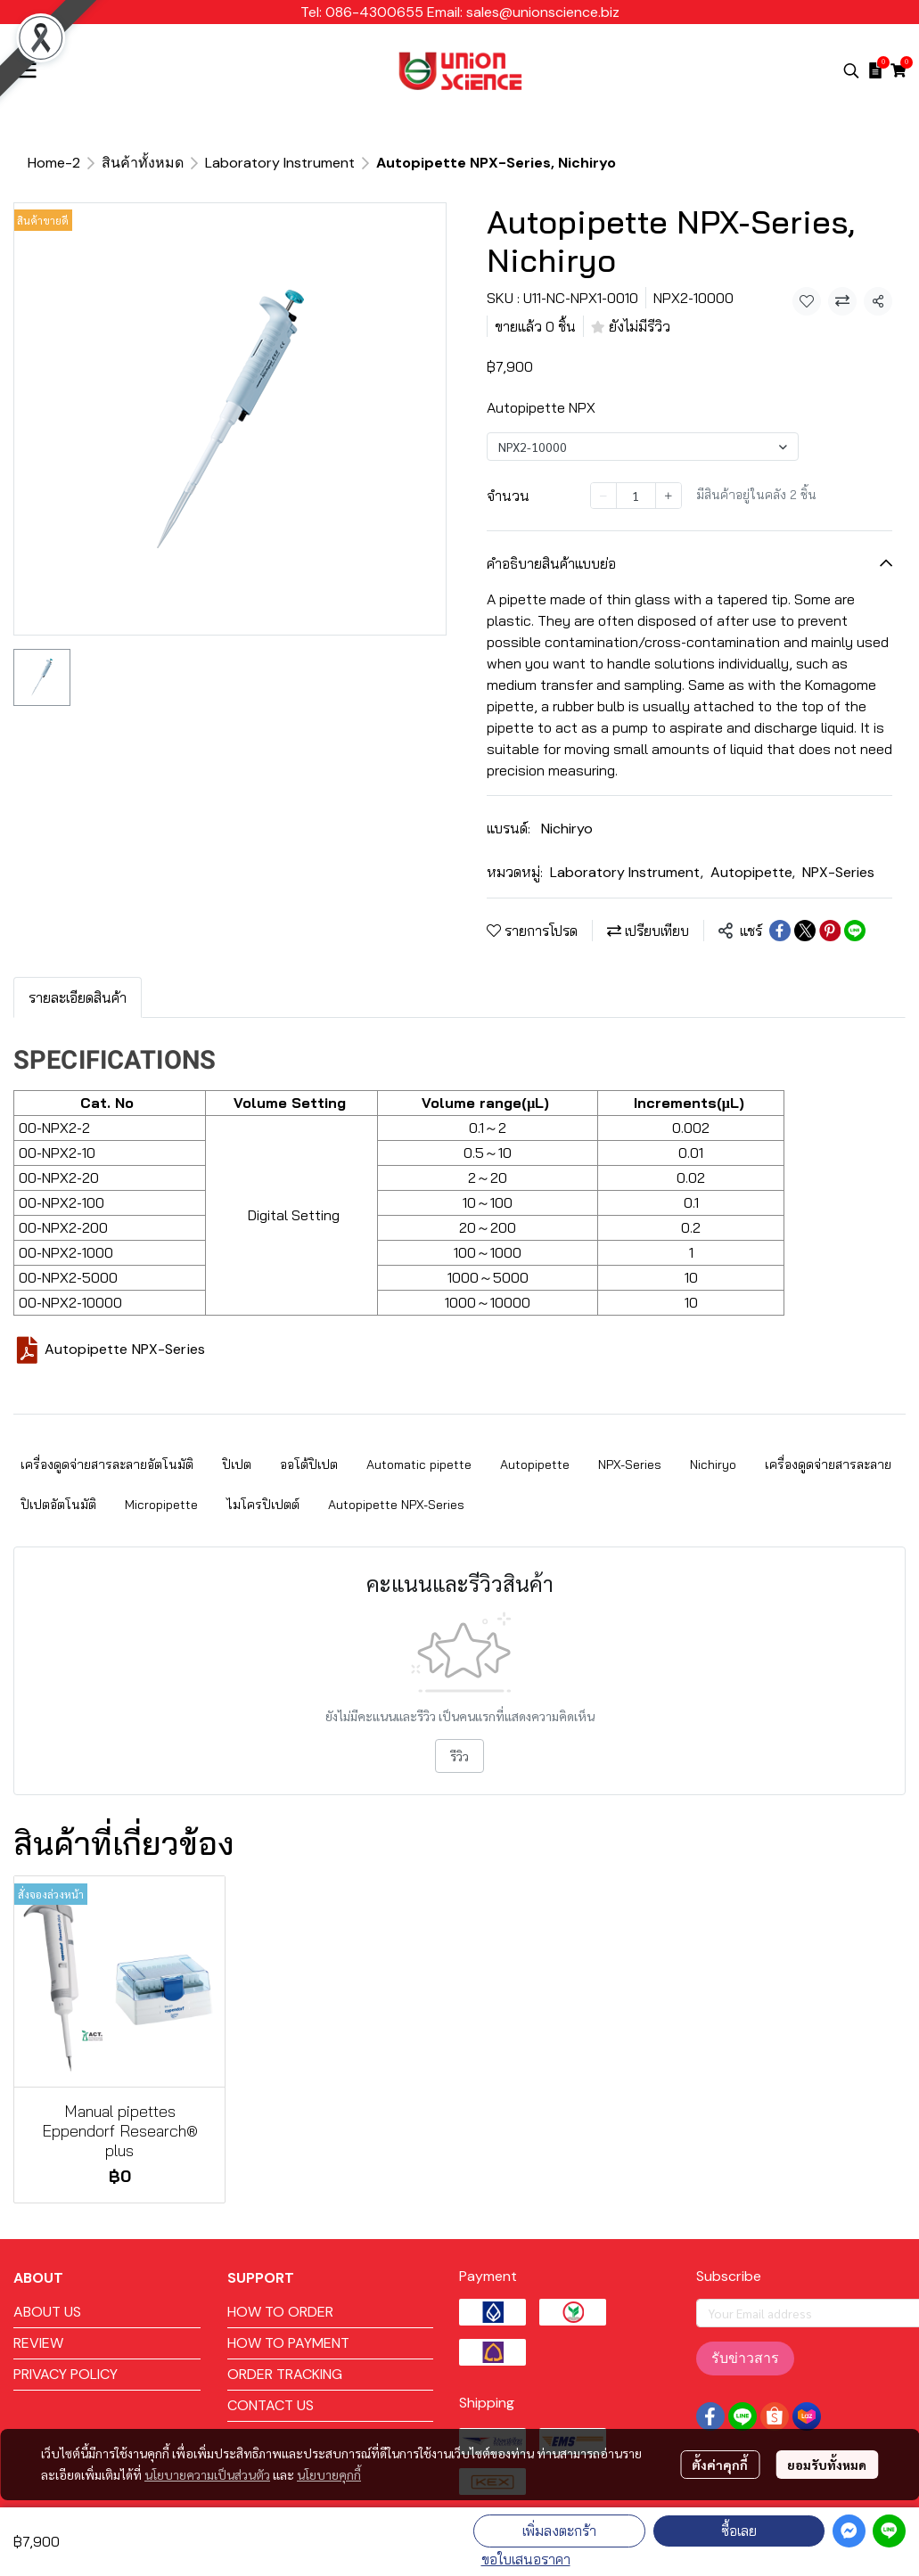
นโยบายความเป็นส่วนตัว (207, 2474)
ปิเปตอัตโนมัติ (58, 1505)
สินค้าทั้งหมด (143, 162)
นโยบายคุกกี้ (329, 2474)
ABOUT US (47, 2311)
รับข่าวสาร (745, 2358)
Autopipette (752, 872)
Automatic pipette (419, 1464)
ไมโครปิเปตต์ (262, 1505)
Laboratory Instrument (280, 162)
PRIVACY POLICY (65, 2374)
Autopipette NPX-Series (125, 1349)
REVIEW (38, 2343)
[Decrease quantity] (603, 495)
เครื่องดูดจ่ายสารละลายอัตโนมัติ (107, 1464)
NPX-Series (838, 872)
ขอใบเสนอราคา (525, 2559)
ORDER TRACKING (284, 2374)
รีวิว (459, 1756)
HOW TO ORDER (280, 2311)
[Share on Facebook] (780, 930)
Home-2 (54, 162)
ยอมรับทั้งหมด (826, 2465)
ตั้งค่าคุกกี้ (720, 2465)
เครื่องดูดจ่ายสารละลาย (828, 1464)
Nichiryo (567, 828)
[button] (851, 70)
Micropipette (161, 1505)
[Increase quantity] (668, 495)
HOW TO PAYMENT (288, 2343)
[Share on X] (805, 930)
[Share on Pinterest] (830, 930)
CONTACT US (270, 2405)
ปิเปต (236, 1464)
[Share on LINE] (855, 930)
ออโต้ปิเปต (309, 1464)
